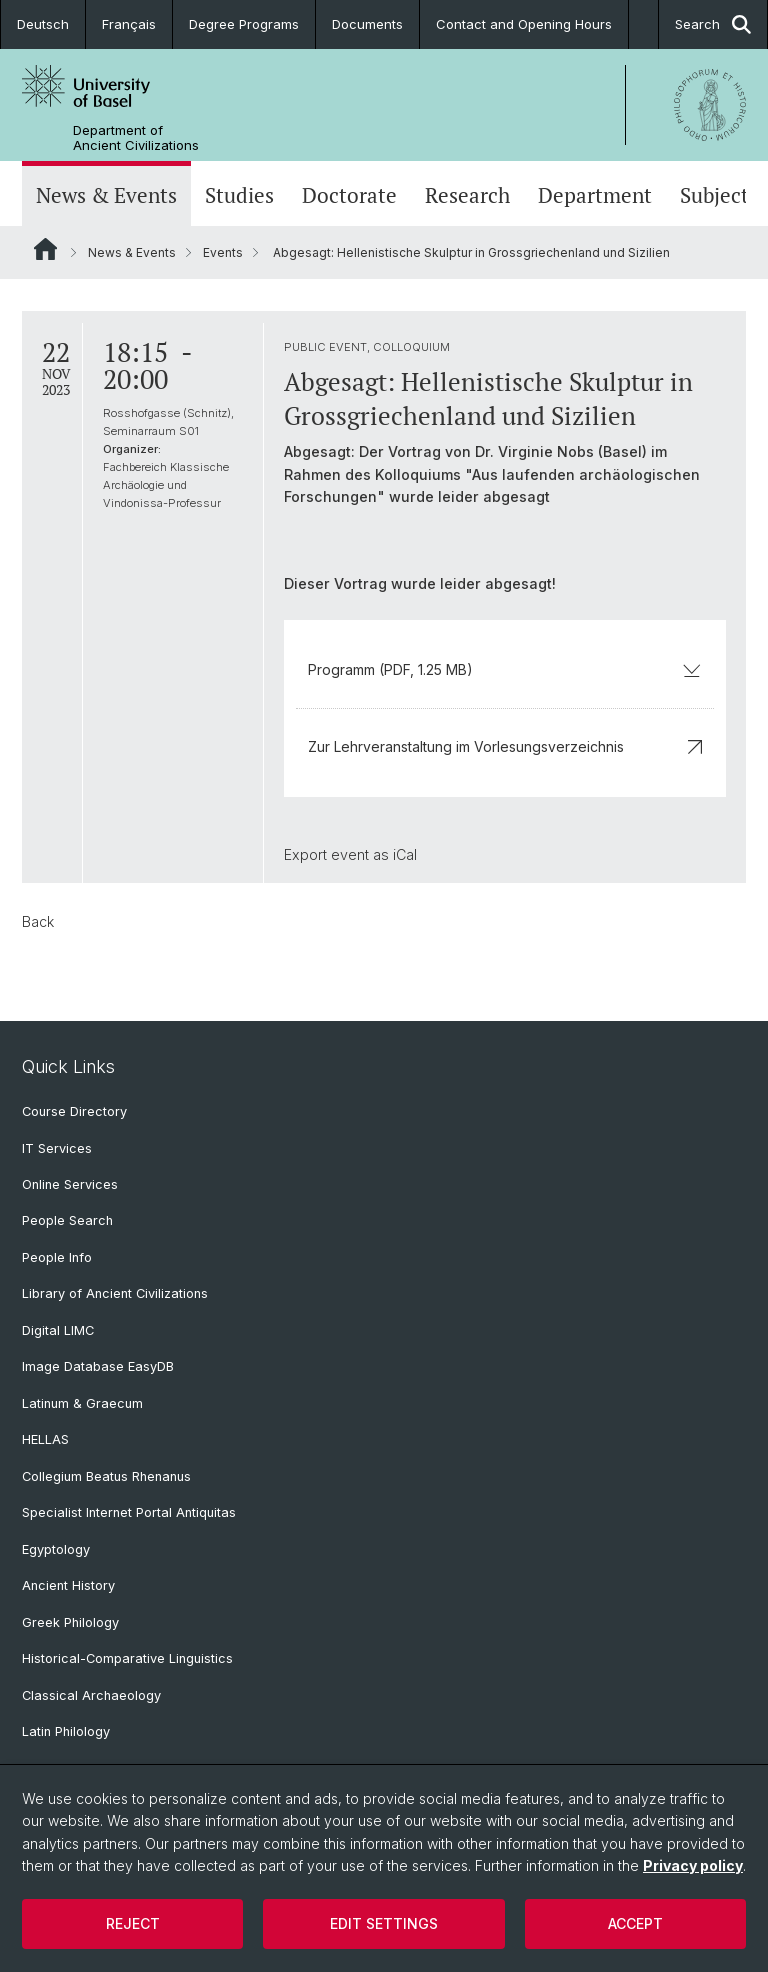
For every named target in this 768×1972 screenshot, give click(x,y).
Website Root (45, 249)
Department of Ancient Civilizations (136, 138)
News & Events (106, 195)
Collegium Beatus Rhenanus (106, 1476)
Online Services (70, 1184)
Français (129, 24)
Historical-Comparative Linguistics (127, 1658)
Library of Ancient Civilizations (115, 1293)
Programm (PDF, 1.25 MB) (505, 669)
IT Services (57, 1148)
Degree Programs (244, 24)
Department (595, 195)
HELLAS (45, 1439)
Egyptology (56, 1549)
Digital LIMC (58, 1330)
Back (38, 921)
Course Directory (74, 1111)
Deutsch (43, 24)
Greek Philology (70, 1622)
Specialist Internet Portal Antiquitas (129, 1512)
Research (467, 195)
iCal (405, 854)
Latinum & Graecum (82, 1403)
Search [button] (713, 24)
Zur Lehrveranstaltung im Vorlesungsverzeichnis (505, 746)
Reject (133, 1923)
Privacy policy (693, 1865)
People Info (57, 1257)
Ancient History (68, 1585)
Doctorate (349, 195)
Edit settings (384, 1923)
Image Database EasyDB (98, 1366)
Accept (635, 1923)
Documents (367, 24)
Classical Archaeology (91, 1695)
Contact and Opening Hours (524, 24)
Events (223, 252)
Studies (239, 195)
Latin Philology (66, 1731)
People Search (67, 1220)
